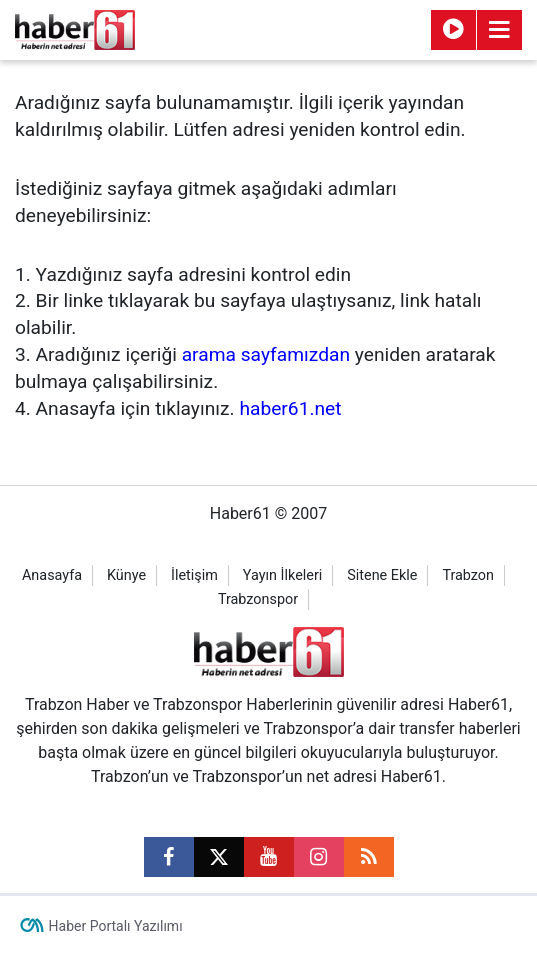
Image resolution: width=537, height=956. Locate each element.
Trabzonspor (258, 599)
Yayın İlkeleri (282, 575)
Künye (126, 575)
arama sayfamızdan (266, 354)
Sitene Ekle (382, 575)
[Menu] (500, 30)
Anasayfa (52, 575)
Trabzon (468, 575)
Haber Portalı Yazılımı (116, 926)
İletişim (194, 575)
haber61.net (290, 408)
